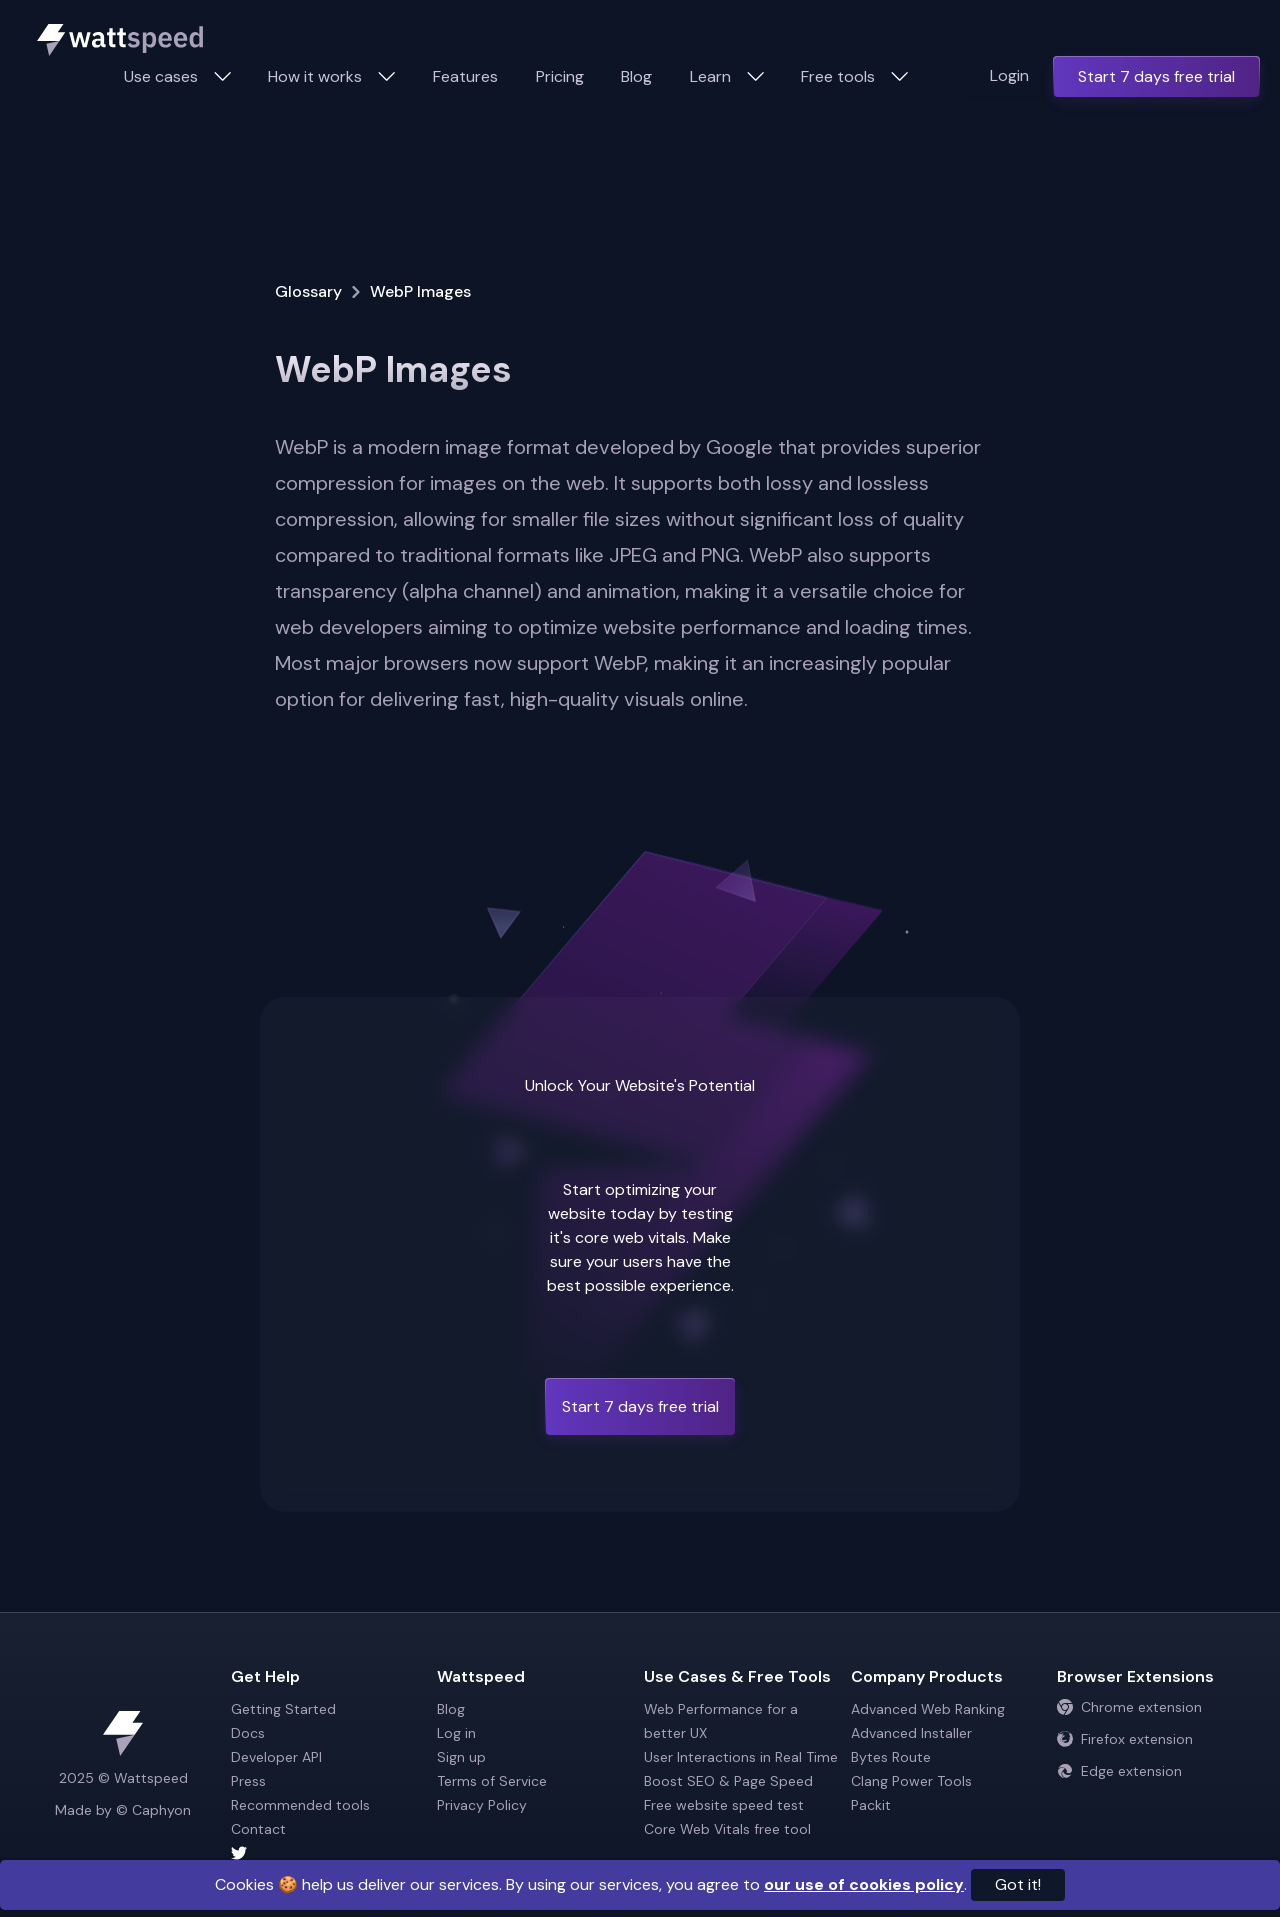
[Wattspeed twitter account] (330, 1853)
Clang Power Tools (911, 1781)
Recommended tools (300, 1805)
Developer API (276, 1757)
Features (465, 76)
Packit (871, 1805)
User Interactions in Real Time (741, 1757)
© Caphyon (153, 1810)
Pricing (560, 76)
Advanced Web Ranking (928, 1709)
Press (248, 1781)
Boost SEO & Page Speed (728, 1781)
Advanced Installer (911, 1733)
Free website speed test (724, 1805)
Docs (248, 1733)
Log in (456, 1733)
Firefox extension (1125, 1739)
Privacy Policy (482, 1805)
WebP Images (420, 291)
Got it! (1018, 1884)
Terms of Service (492, 1781)
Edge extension (1119, 1771)
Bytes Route (891, 1757)
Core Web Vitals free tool (727, 1829)
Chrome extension (1129, 1707)
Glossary (308, 291)
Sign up (461, 1757)
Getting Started (283, 1709)
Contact (258, 1829)
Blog (636, 76)
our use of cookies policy (864, 1884)
